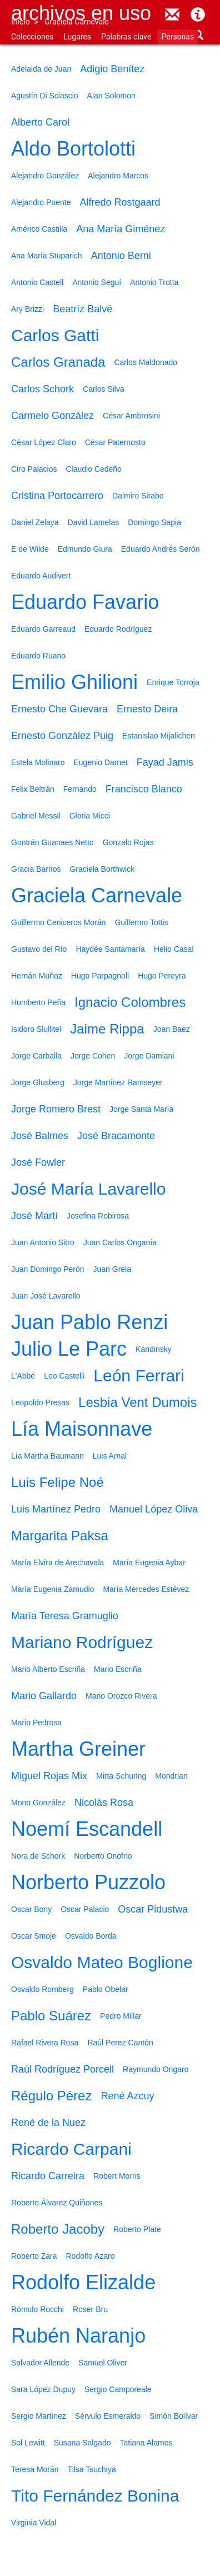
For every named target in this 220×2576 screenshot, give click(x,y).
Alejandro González (45, 175)
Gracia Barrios (36, 869)
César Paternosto (115, 442)
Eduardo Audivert (41, 575)
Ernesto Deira (147, 709)
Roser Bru (90, 2309)
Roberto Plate (137, 2229)
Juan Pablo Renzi (89, 1322)
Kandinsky (154, 1349)
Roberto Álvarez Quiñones (56, 2202)
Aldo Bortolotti (73, 148)
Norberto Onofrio (103, 1855)
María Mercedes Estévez (146, 1589)
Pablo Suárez (51, 2015)
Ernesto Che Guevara (59, 709)
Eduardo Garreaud (43, 629)
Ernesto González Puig (62, 735)
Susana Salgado (82, 2442)
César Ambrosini (131, 415)
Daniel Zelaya (35, 522)
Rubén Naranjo (78, 2335)
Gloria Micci (89, 815)
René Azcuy (127, 2095)
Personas (177, 36)
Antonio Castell (37, 282)
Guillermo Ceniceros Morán (58, 922)
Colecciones (32, 36)
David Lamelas (93, 522)
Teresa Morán (35, 2469)
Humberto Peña (38, 1002)
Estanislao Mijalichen (158, 735)
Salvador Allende (40, 2362)
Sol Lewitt (28, 2442)
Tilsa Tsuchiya (92, 2469)
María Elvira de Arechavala (57, 1562)
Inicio (20, 21)
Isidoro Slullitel (36, 1029)
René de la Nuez (48, 2122)
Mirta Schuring (121, 1775)
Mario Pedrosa (36, 1722)
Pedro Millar (121, 2015)
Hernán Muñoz (36, 975)
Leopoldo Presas (40, 1402)
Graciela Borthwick (101, 869)
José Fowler (38, 1162)
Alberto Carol (40, 122)
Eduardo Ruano (38, 655)
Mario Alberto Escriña (48, 1669)
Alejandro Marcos (118, 175)
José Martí (34, 1215)
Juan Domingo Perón (47, 1269)
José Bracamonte (116, 1135)
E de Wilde (30, 549)
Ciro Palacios (34, 469)
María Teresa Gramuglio (64, 1615)
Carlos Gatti (55, 335)
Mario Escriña (118, 1669)
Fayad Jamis (165, 762)
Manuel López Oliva (153, 1509)
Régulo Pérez (51, 2095)
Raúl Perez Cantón (120, 2042)
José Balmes (39, 1135)
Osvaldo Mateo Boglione (102, 1962)
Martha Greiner (78, 1749)
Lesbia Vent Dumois (137, 1402)
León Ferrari (138, 1375)
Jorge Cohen (93, 1055)
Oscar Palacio (85, 1909)
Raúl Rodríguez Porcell (62, 2069)
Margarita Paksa (59, 1535)
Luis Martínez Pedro (56, 1509)
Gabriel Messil (36, 815)
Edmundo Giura (85, 549)
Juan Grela (112, 1269)
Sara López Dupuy (43, 2389)
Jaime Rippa (107, 1028)
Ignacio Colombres (130, 1002)
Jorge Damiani (149, 1055)
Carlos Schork (42, 389)
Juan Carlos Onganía (120, 1242)
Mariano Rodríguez (82, 1642)
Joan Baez (171, 1029)
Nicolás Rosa (103, 1802)
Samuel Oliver (102, 2362)
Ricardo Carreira (47, 2175)
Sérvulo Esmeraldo (108, 2416)
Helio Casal (174, 949)
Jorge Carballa (36, 1055)
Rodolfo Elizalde (83, 2282)
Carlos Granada (58, 362)
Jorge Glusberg (37, 1082)
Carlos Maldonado (145, 362)
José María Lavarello (88, 1189)
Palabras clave (126, 36)
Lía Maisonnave (81, 1428)
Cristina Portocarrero (57, 495)
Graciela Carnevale (76, 21)
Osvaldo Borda (91, 1935)
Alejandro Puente (41, 202)
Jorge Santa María (141, 1109)
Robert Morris (117, 2175)
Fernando (80, 789)
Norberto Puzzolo (88, 1882)
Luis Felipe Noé (57, 1482)
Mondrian (171, 1775)
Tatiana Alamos (145, 2442)
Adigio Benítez (112, 68)
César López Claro (43, 442)
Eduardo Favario (85, 602)
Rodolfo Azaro (90, 2255)
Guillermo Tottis (141, 922)
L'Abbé (23, 1375)
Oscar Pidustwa (153, 1909)
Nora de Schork (38, 1855)
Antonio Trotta (154, 282)
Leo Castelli (64, 1375)
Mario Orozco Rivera (121, 1695)
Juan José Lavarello (46, 1295)
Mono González (38, 1802)
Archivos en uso (81, 13)
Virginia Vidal (33, 2522)
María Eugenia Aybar (149, 1562)
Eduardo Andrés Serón (160, 549)
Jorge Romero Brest (56, 1109)
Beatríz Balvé (82, 308)
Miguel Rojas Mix (49, 1775)
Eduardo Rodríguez (118, 629)
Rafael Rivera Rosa (44, 2042)
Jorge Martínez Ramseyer (118, 1082)
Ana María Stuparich (46, 255)
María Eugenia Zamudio (52, 1589)
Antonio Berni (121, 255)
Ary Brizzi (27, 308)
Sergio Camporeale (118, 2389)
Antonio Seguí (96, 282)
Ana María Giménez (120, 228)
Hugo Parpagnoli (100, 975)
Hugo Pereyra (162, 975)
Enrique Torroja (173, 682)
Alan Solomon (111, 95)
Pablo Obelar (105, 1989)
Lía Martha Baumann (47, 1455)
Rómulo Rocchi (37, 2309)
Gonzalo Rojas (128, 842)
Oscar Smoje (33, 1935)
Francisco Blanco (144, 789)
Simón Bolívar (173, 2416)
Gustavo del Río (39, 949)
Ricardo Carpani (71, 2149)
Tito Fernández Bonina (95, 2496)
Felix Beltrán (32, 789)
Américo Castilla (39, 228)
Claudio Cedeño (93, 469)
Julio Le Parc (69, 1348)
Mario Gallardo (44, 1695)
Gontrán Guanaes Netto (52, 842)
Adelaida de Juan (41, 68)
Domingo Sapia (154, 522)
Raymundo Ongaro (155, 2069)
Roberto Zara (34, 2255)
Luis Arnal (110, 1455)
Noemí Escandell (86, 1829)
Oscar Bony (31, 1909)
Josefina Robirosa (98, 1215)
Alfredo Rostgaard (119, 202)
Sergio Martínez (38, 2416)
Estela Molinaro (38, 762)
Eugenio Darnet (101, 762)
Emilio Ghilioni (74, 682)
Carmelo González (52, 415)
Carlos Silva (103, 389)
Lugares (77, 36)
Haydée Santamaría (110, 949)
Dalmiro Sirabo (138, 495)
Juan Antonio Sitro (42, 1242)
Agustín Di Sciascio (44, 95)
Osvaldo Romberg (42, 1989)
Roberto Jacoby (57, 2228)
